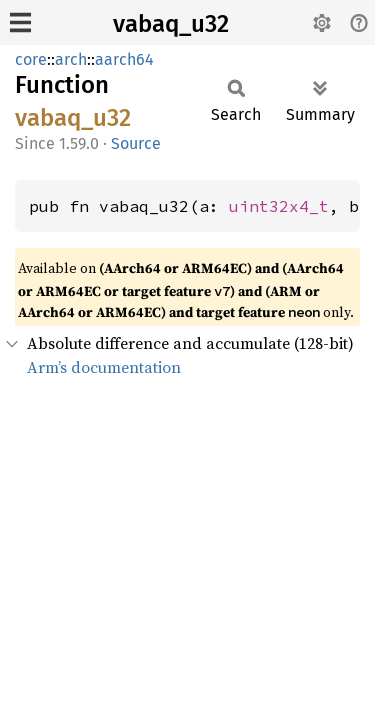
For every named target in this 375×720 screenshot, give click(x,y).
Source (136, 143)
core (31, 59)
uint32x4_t (279, 206)
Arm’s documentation (104, 367)
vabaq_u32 (171, 24)
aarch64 (124, 59)
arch (71, 59)
